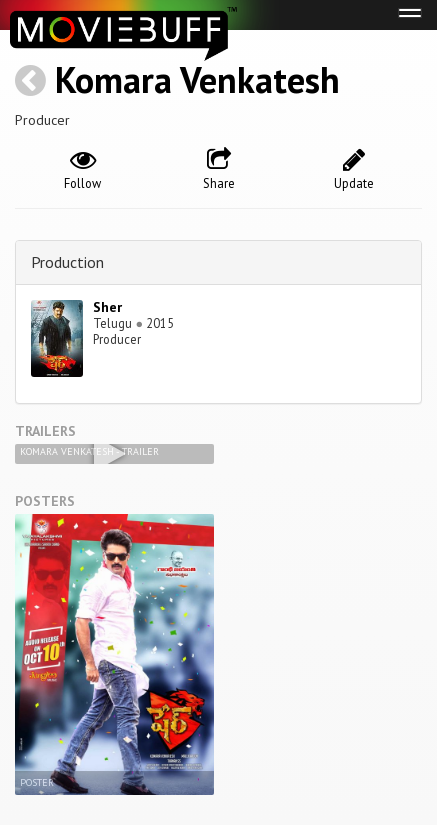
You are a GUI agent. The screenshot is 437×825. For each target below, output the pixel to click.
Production (67, 262)
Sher (107, 307)
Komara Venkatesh (197, 79)
